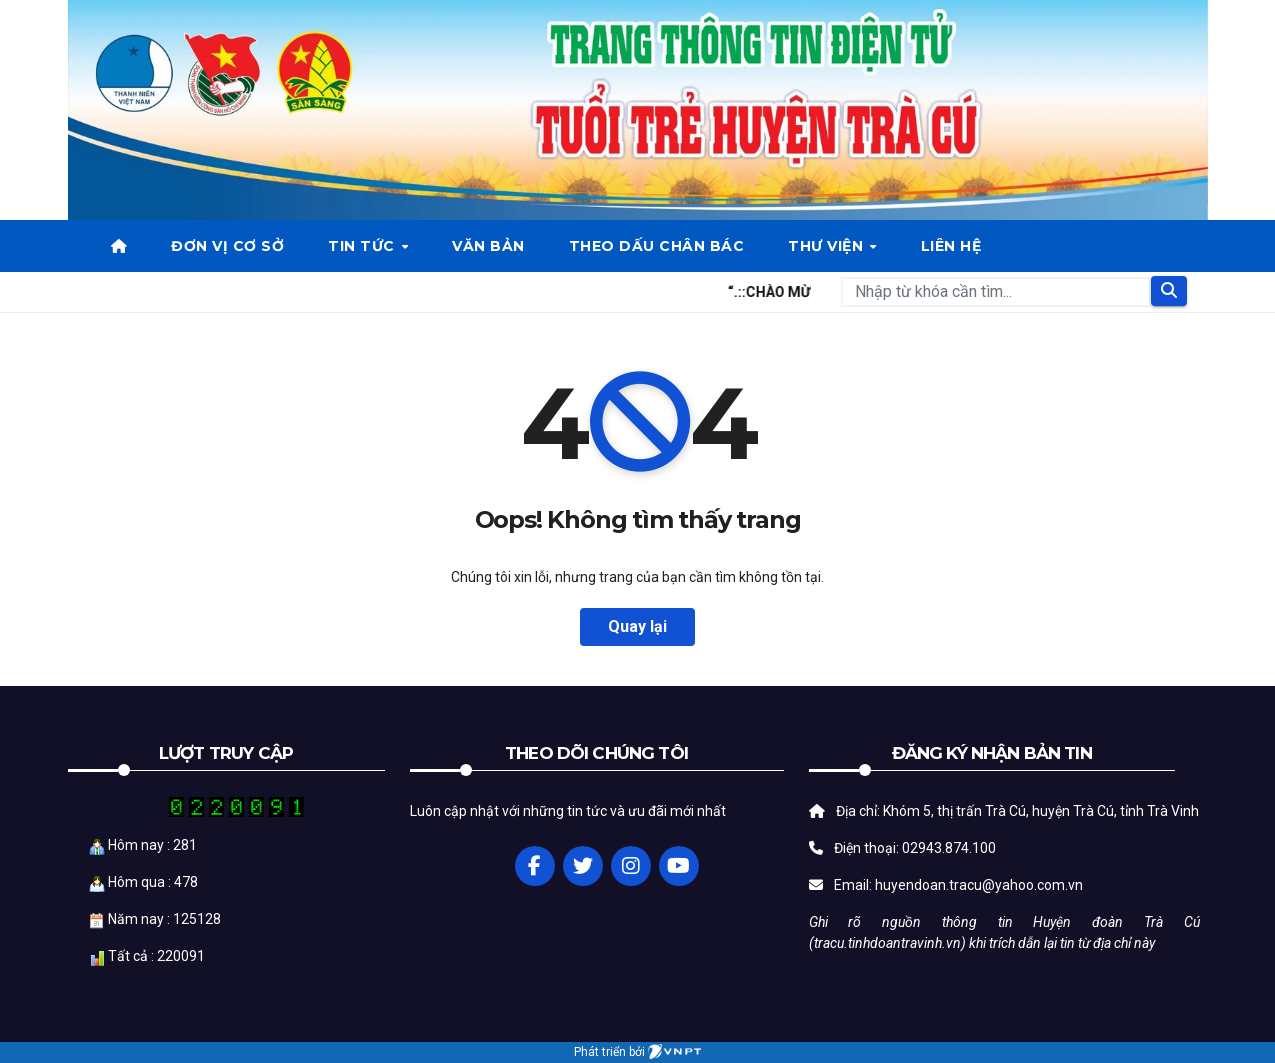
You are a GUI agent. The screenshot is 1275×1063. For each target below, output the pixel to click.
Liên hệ (951, 246)
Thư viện (828, 246)
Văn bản (488, 246)
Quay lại (637, 626)
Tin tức (363, 246)
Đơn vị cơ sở (227, 246)
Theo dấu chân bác (657, 246)
